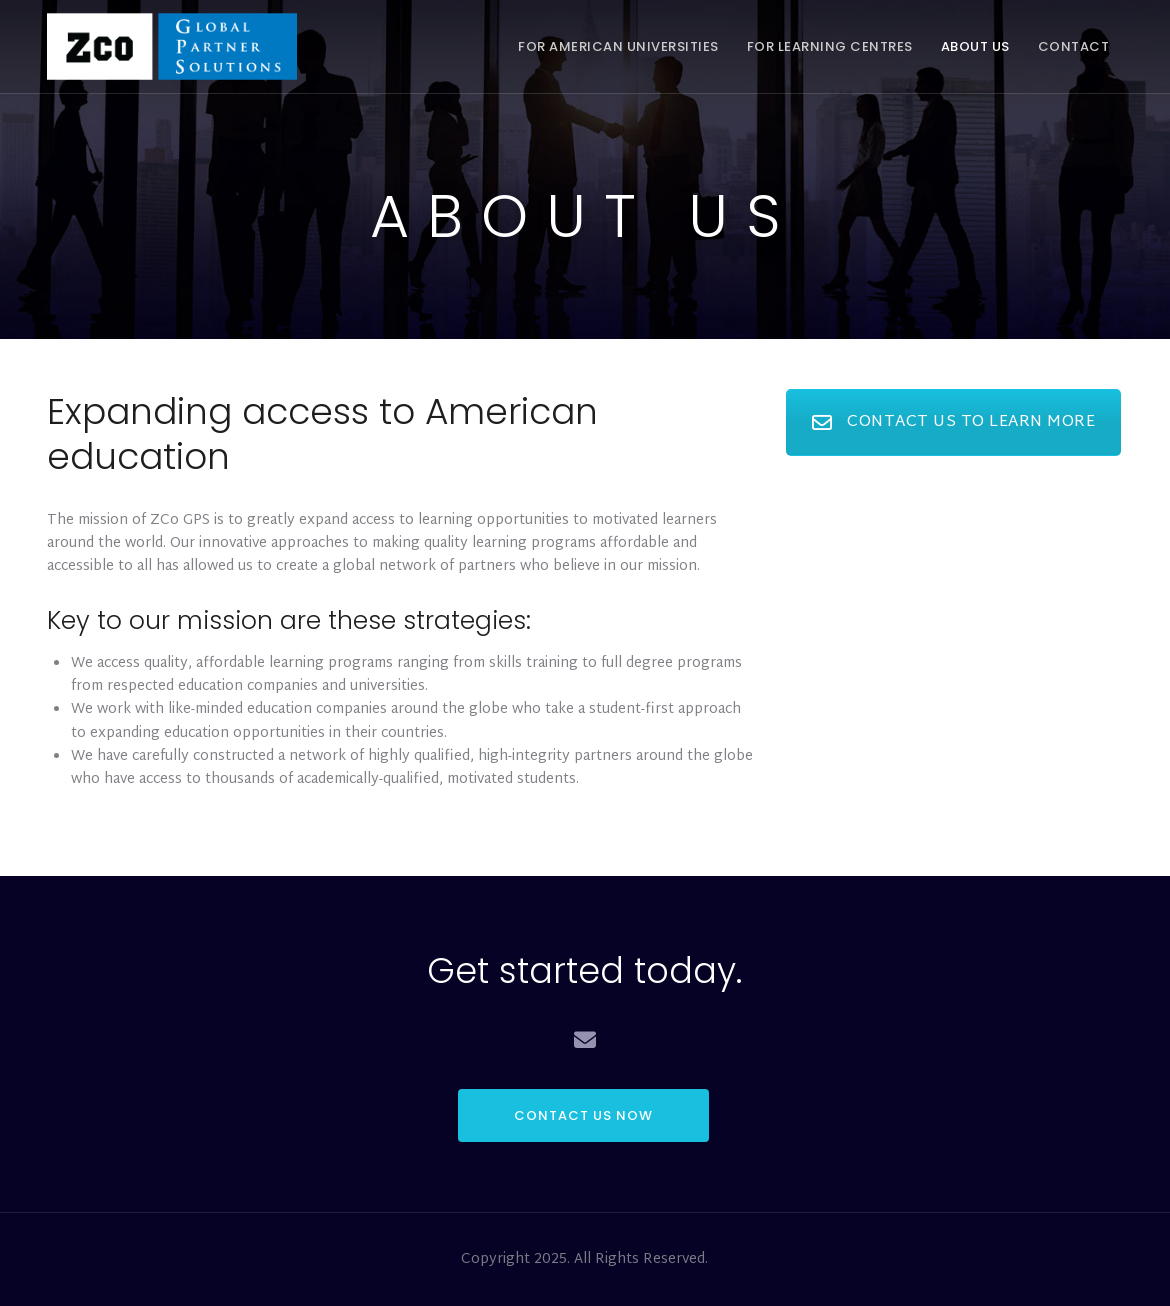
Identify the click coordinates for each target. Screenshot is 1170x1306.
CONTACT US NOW (583, 1115)
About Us (975, 46)
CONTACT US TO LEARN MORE (953, 422)
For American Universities (618, 46)
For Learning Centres (830, 46)
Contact (1074, 46)
